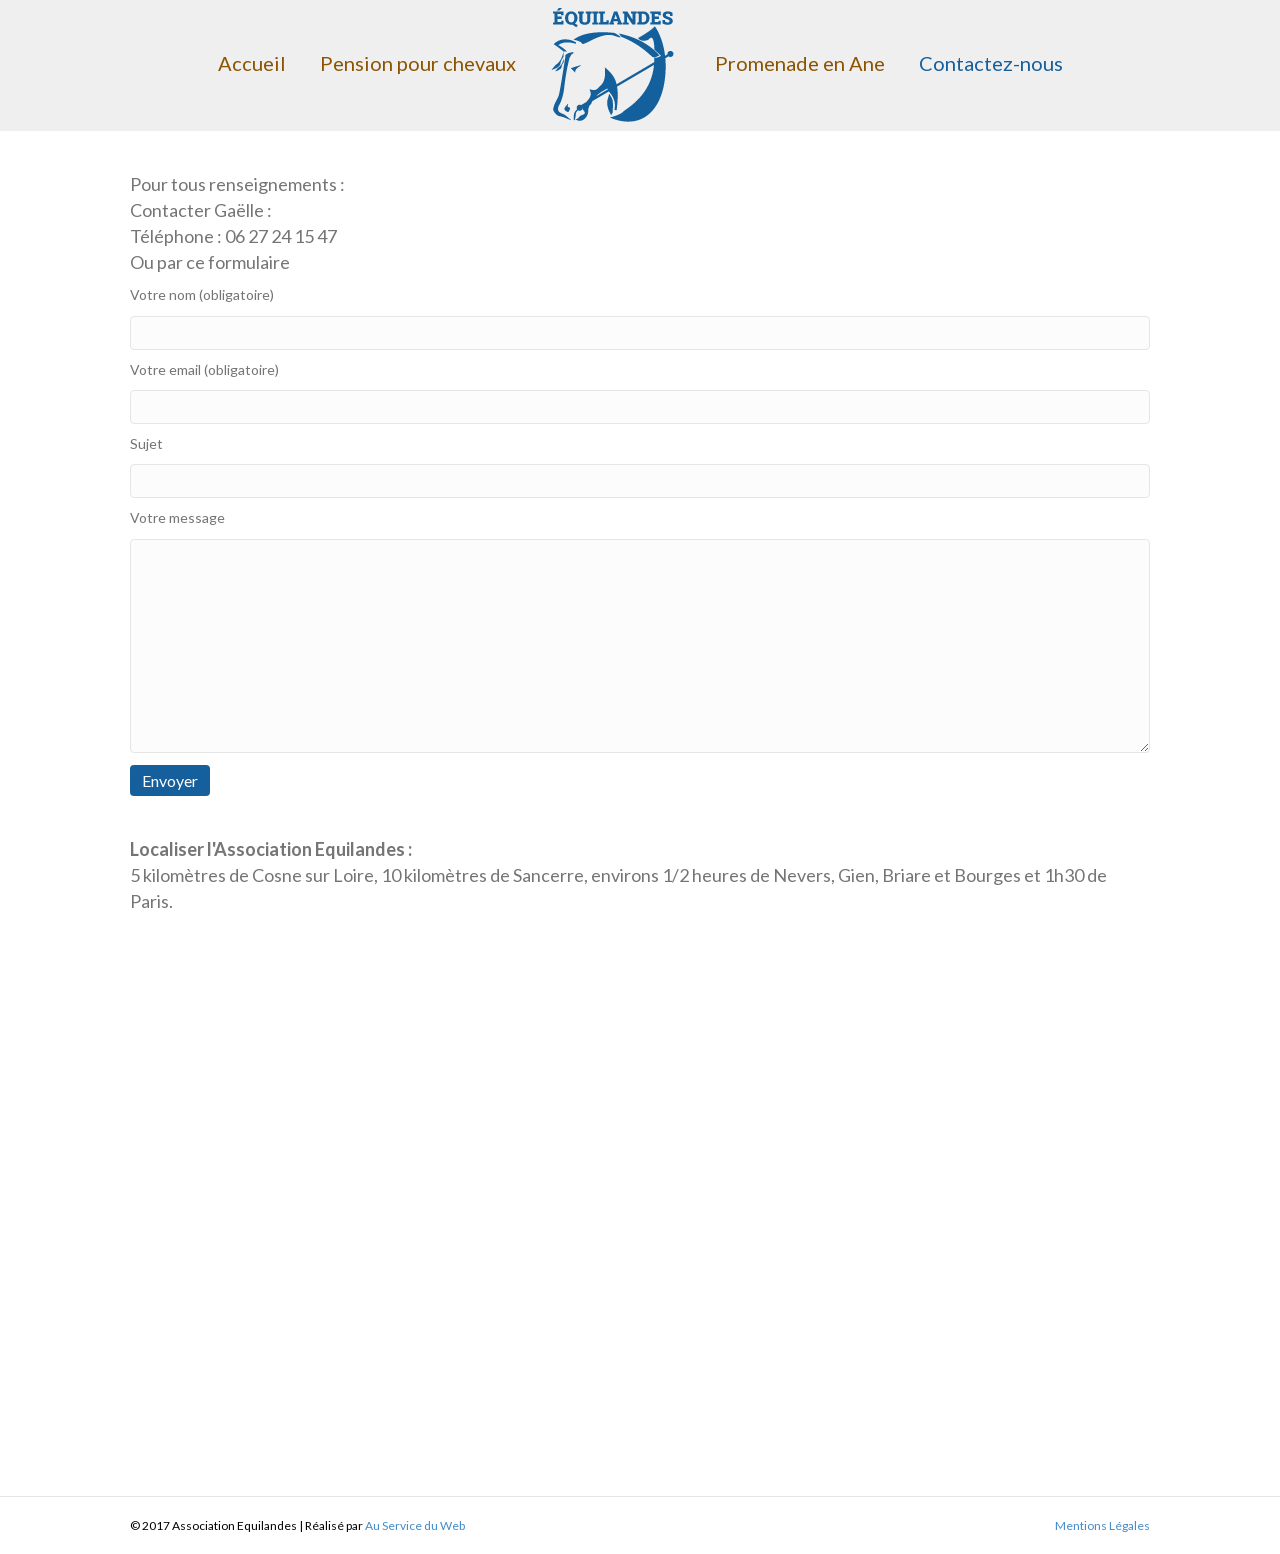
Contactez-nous (991, 63)
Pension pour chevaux (418, 63)
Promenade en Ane (800, 63)
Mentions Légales (1102, 1525)
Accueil (252, 63)
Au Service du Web (415, 1525)
